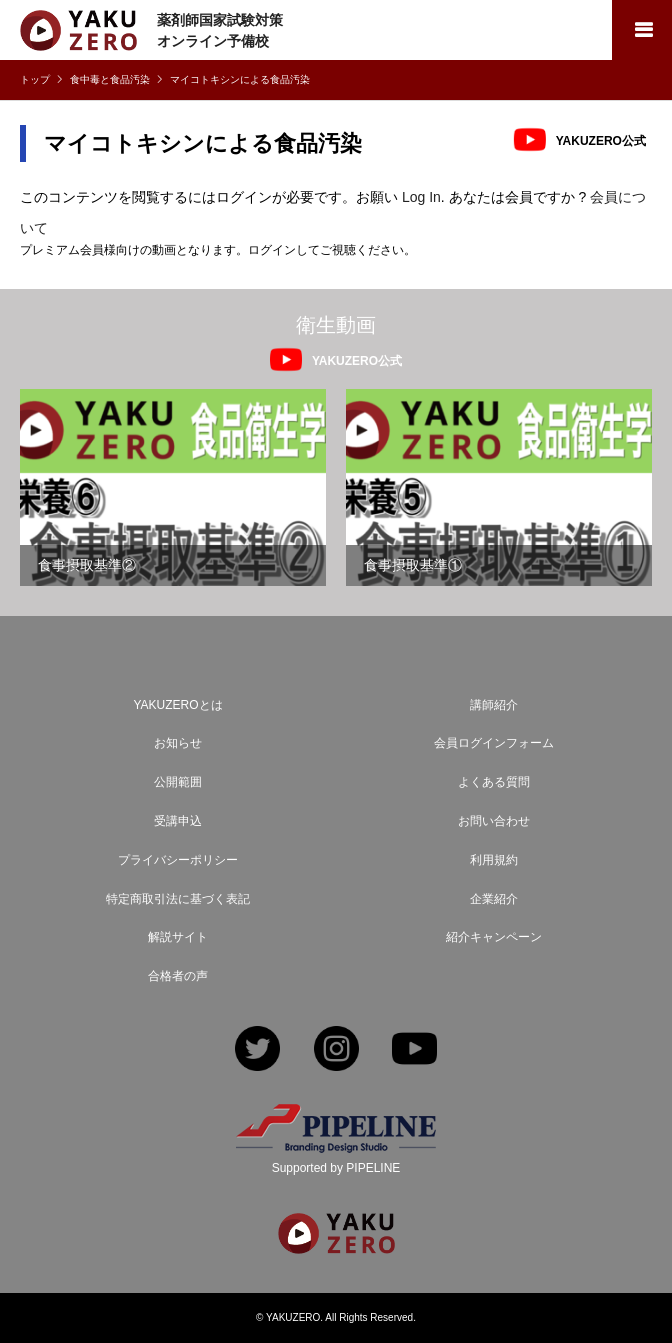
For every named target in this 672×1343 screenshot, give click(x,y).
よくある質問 (494, 782)
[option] (173, 487)
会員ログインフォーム (494, 743)
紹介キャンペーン (494, 937)
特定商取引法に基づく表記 (178, 899)
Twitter (257, 1050)
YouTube (414, 1050)
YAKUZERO (293, 1317)
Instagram (336, 1050)
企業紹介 (494, 899)
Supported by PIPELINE (336, 1168)
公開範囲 (178, 782)
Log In (421, 197)
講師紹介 (494, 705)
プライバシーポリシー (178, 860)
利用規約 (494, 860)
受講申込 (178, 821)
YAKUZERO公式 (601, 140)
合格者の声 (178, 976)
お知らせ (178, 743)
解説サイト (178, 937)
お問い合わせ (494, 821)
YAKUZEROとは (177, 705)
